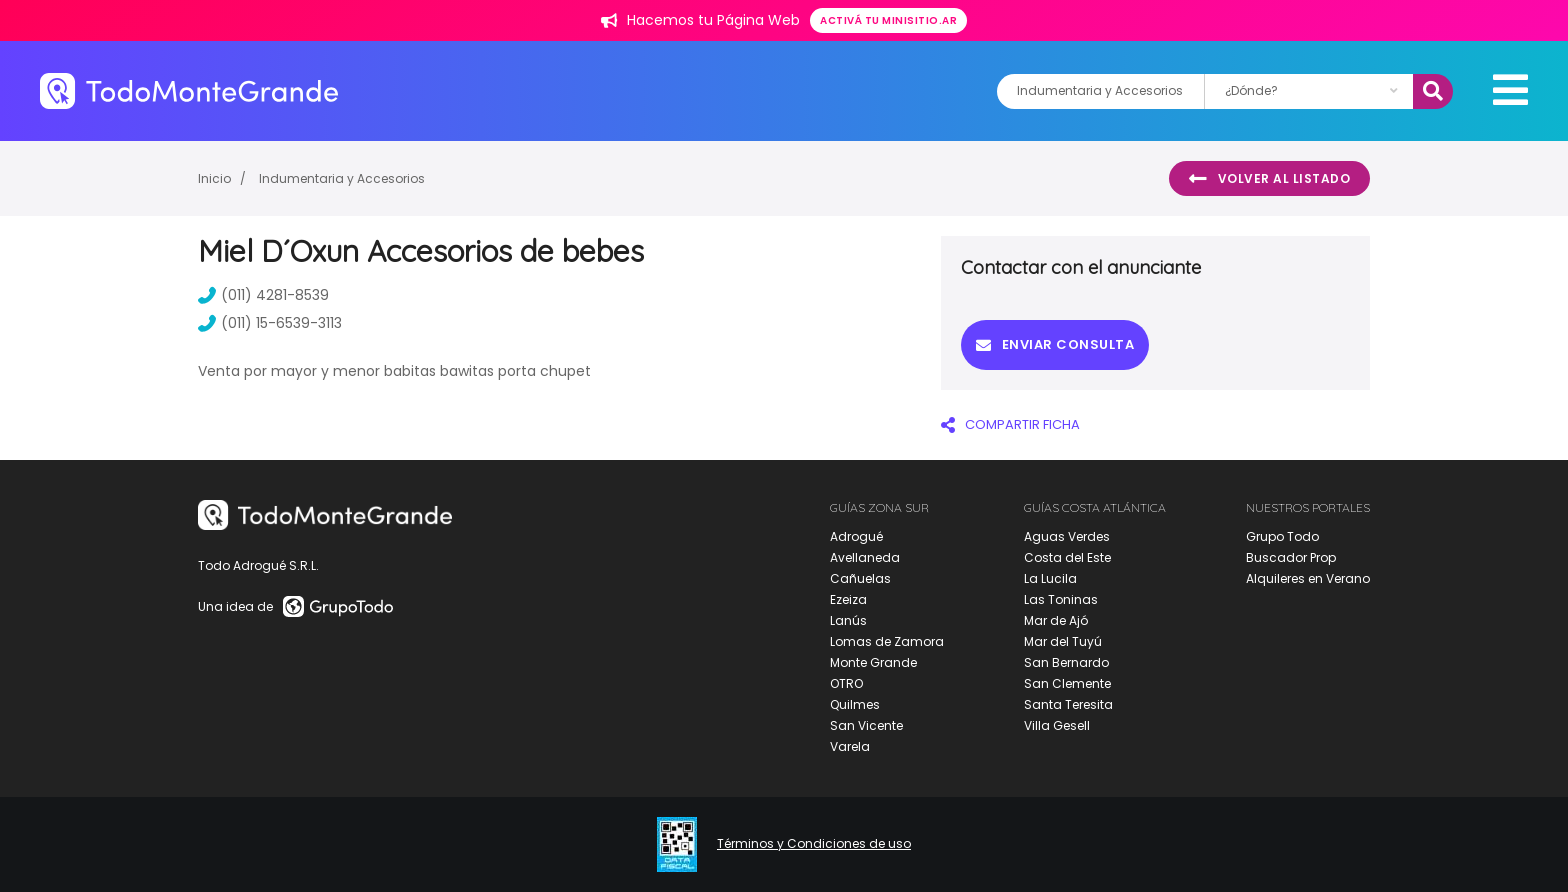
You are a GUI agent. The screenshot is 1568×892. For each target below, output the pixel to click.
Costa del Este (1067, 557)
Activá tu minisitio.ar (888, 20)
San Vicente (866, 725)
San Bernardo (1066, 662)
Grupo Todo (1282, 536)
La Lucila (1050, 578)
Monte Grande (873, 662)
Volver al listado (1269, 179)
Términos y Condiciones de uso (814, 844)
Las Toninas (1061, 599)
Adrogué (856, 536)
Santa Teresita (1068, 704)
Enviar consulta (1055, 344)
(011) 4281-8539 (263, 295)
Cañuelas (860, 578)
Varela (850, 746)
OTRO (846, 683)
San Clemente (1067, 683)
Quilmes (855, 704)
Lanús (848, 620)
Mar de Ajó (1056, 620)
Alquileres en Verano (1308, 578)
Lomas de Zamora (887, 641)
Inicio (214, 178)
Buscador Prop (1291, 557)
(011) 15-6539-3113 (270, 323)
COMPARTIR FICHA (1010, 424)
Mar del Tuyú (1063, 641)
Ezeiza (848, 599)
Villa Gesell (1057, 725)
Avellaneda (865, 557)
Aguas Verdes (1067, 536)
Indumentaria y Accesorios (342, 178)
